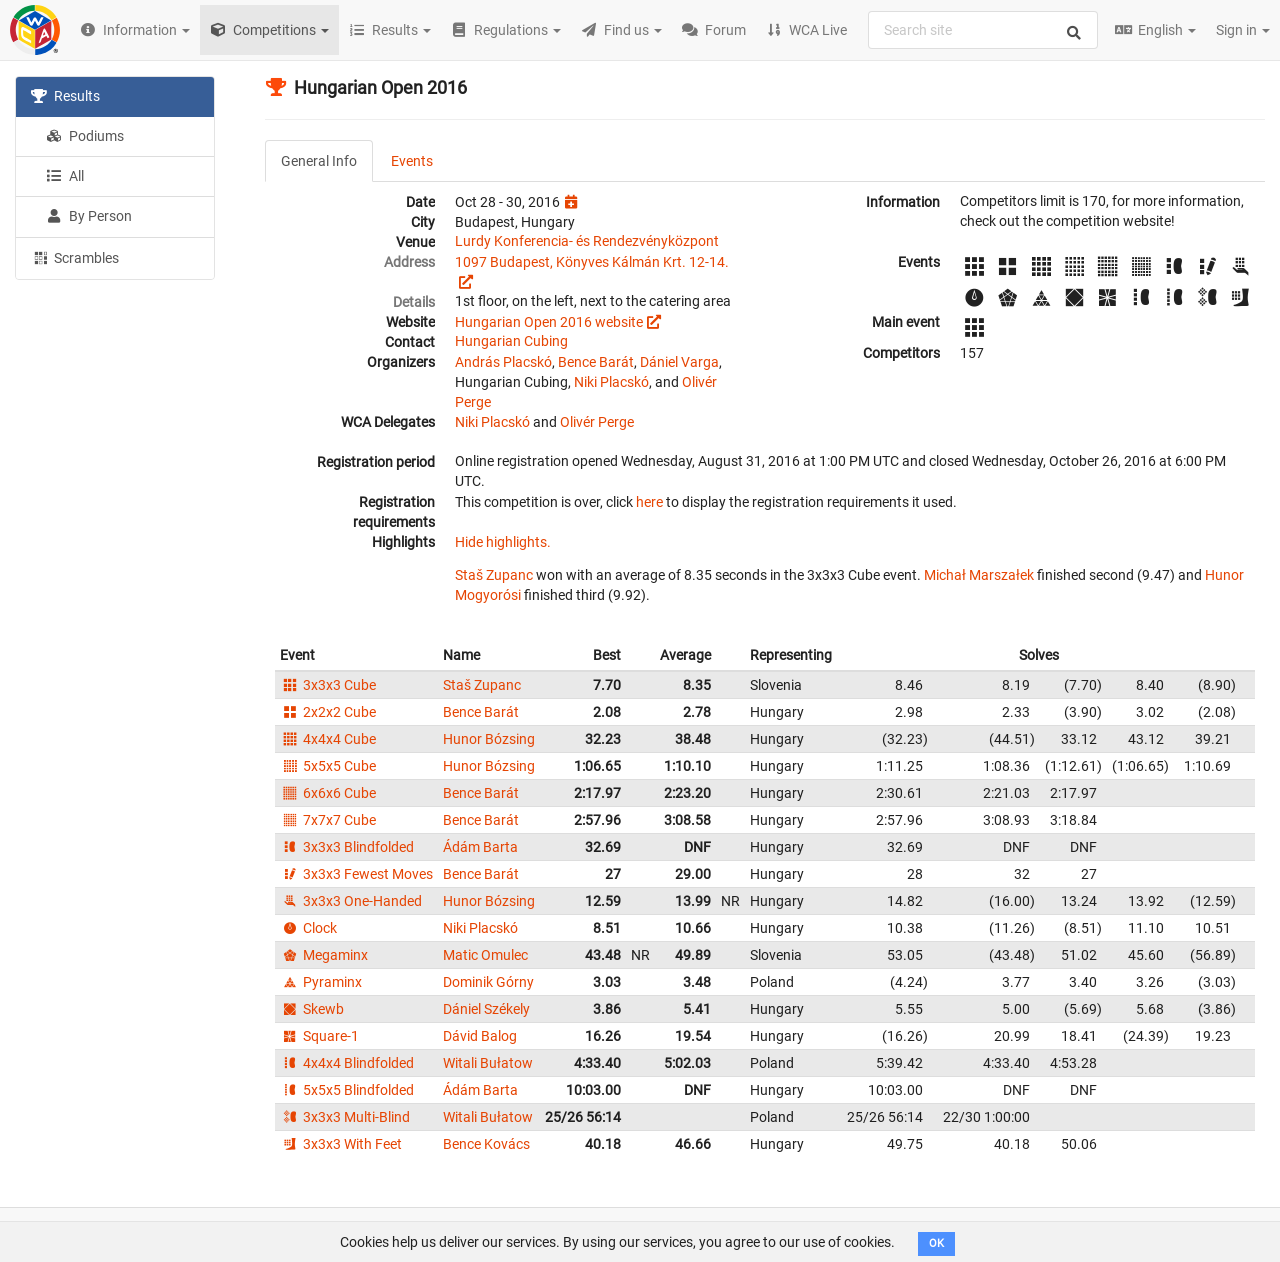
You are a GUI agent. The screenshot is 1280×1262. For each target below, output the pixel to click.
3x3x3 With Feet (341, 1144)
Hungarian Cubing (511, 341)
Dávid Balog (480, 1036)
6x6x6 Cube (328, 793)
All (65, 176)
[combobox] (983, 30)
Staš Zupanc (494, 575)
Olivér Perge (597, 422)
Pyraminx (321, 982)
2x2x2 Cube (328, 712)
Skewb (312, 1009)
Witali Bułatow (488, 1063)
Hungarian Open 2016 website (549, 322)
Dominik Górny (488, 982)
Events (412, 161)
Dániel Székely (486, 1009)
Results (65, 96)
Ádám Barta (480, 847)
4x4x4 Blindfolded (347, 1063)
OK (936, 1243)
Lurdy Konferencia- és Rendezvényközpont (587, 241)
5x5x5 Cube (328, 766)
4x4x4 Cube (328, 739)
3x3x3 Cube (328, 685)
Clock (308, 928)
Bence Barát (596, 362)
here (649, 502)
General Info (319, 161)
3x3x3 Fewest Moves (356, 874)
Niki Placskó (611, 382)
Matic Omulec (485, 955)
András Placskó (503, 362)
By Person (89, 216)
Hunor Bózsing (489, 739)
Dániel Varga (679, 362)
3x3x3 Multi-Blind (345, 1117)
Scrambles (75, 257)
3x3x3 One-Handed (351, 901)
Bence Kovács (486, 1144)
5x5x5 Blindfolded (347, 1090)
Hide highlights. (503, 542)
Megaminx (324, 955)
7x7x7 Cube (328, 820)
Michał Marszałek (979, 575)
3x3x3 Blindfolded (347, 847)
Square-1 (319, 1036)
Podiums (85, 136)
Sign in (1243, 30)
